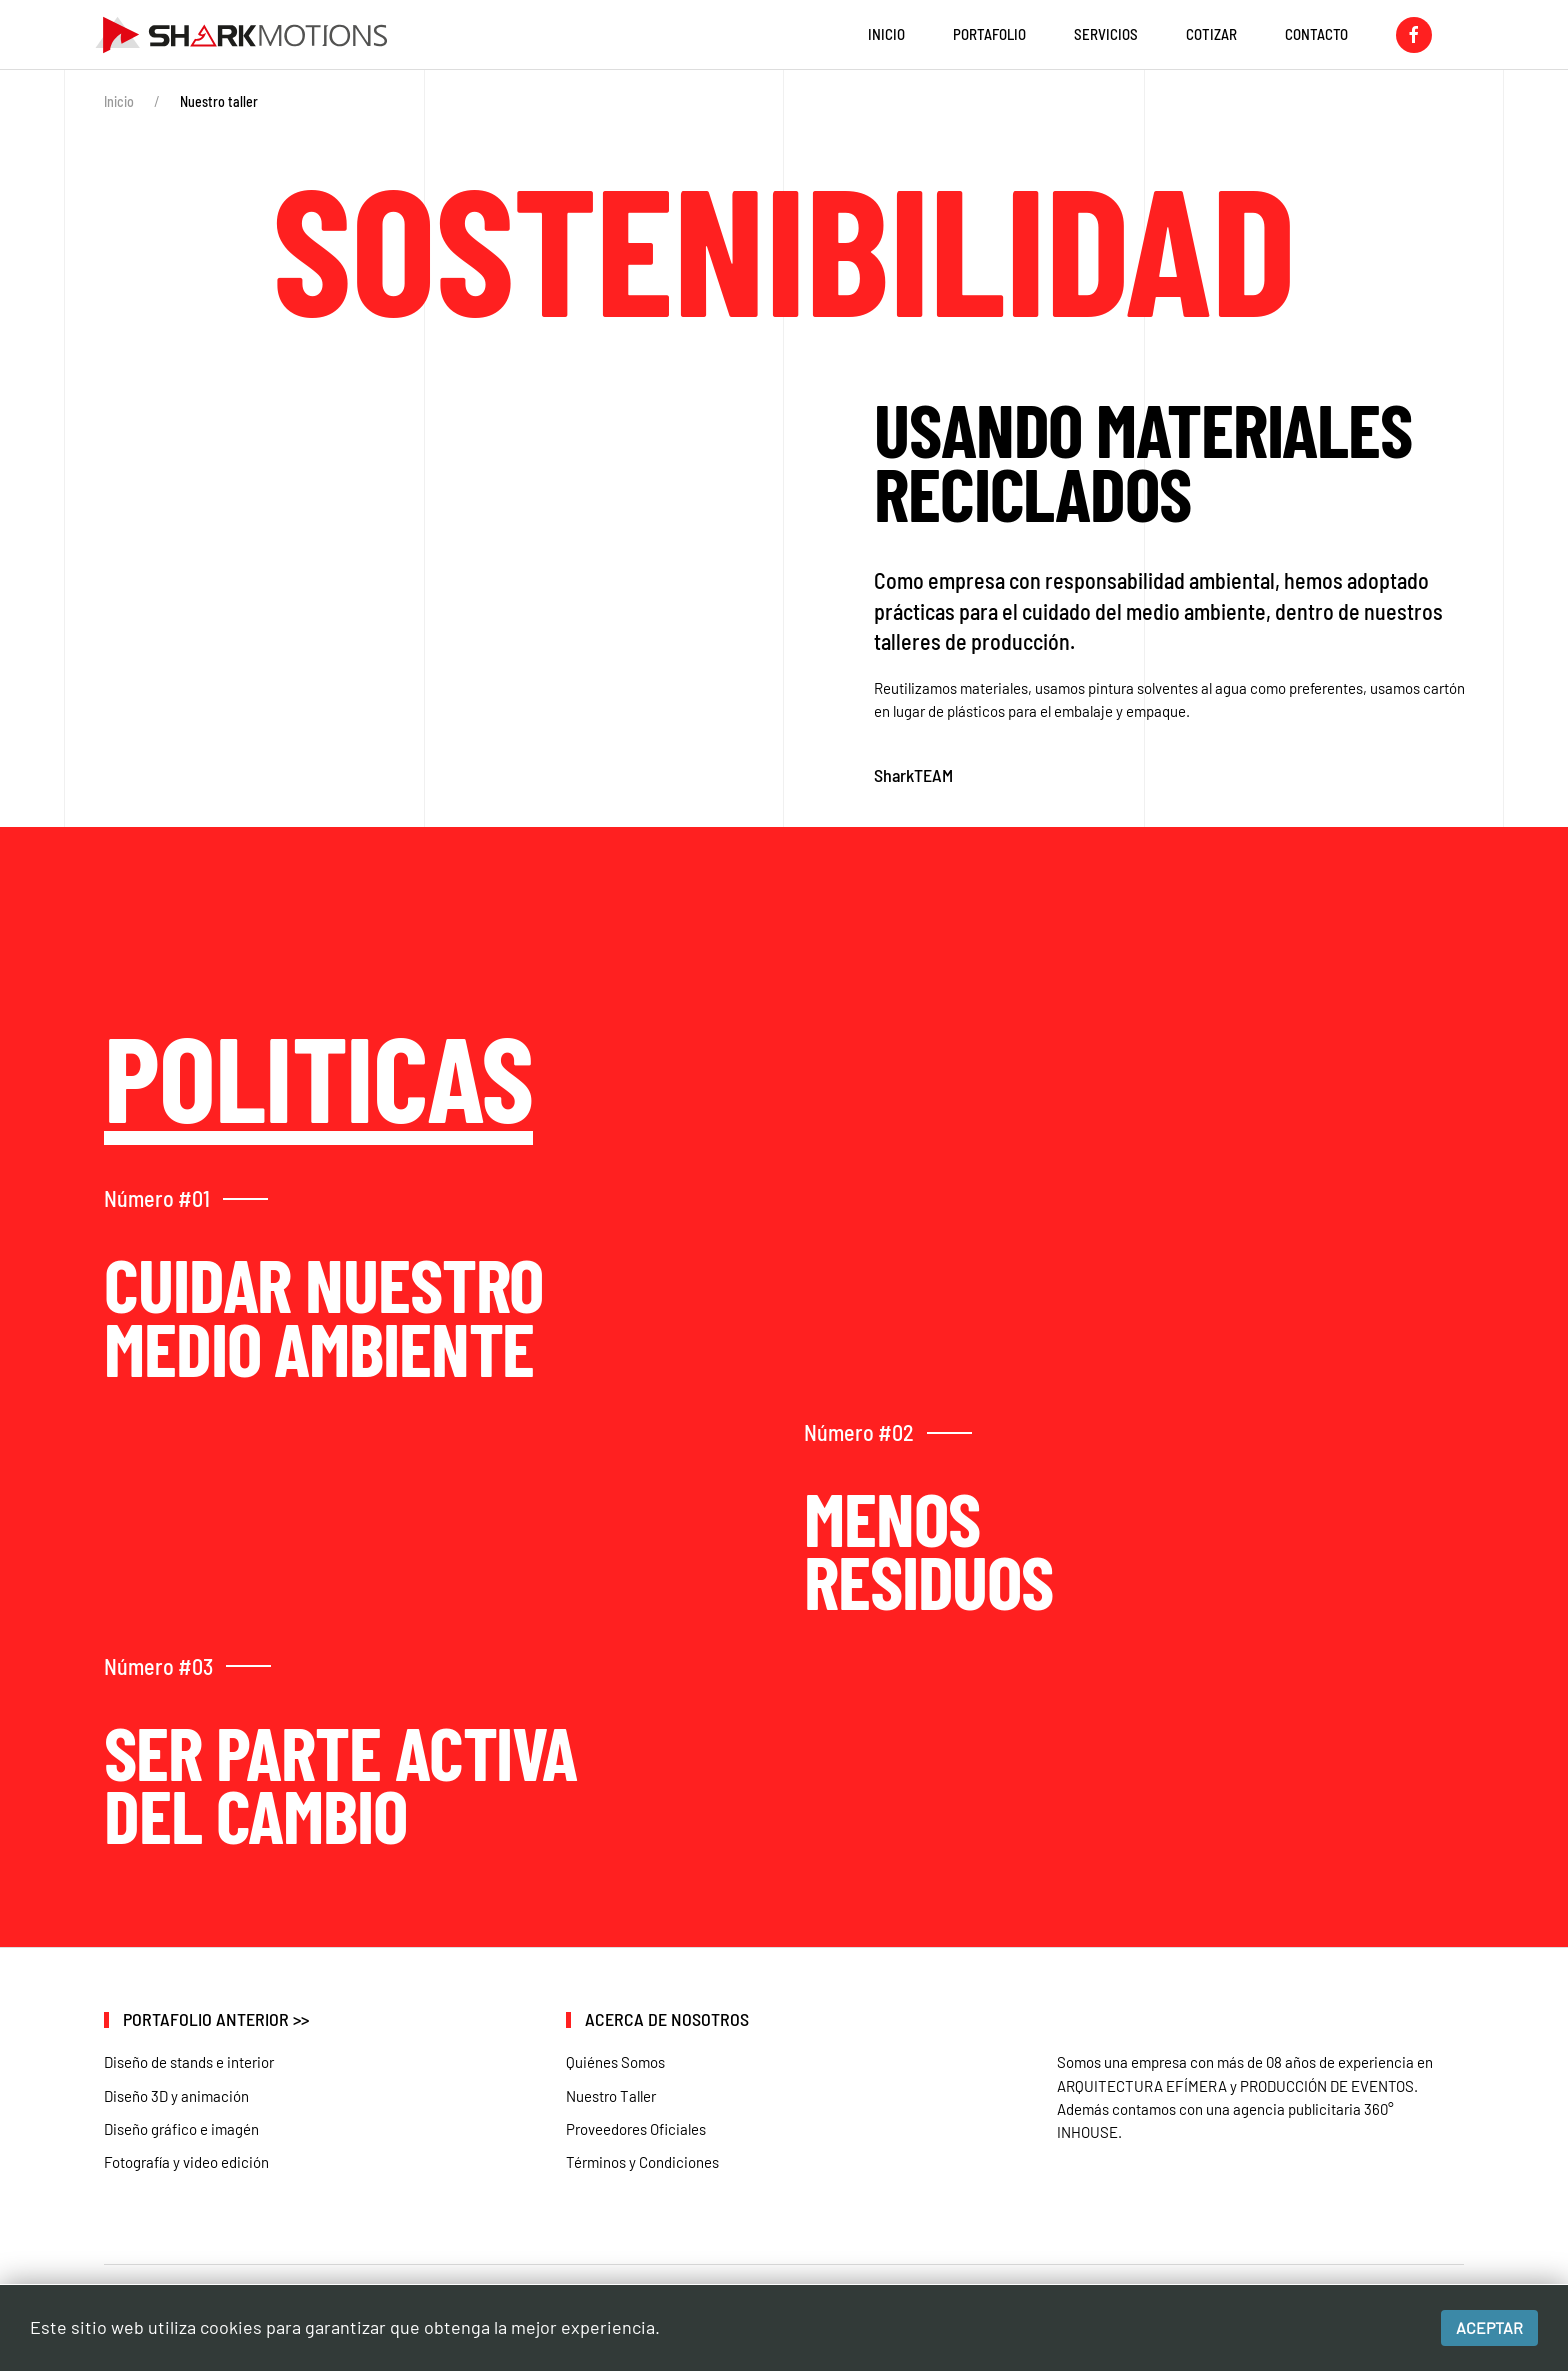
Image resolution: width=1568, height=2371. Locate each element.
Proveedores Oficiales (636, 2129)
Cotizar (1211, 34)
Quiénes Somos (615, 2062)
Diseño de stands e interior (189, 2062)
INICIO (886, 34)
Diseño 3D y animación (176, 2096)
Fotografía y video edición (186, 2162)
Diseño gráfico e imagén (181, 2129)
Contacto (1316, 34)
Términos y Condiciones (642, 2162)
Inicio (119, 101)
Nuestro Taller (611, 2096)
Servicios (1106, 34)
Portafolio (989, 34)
